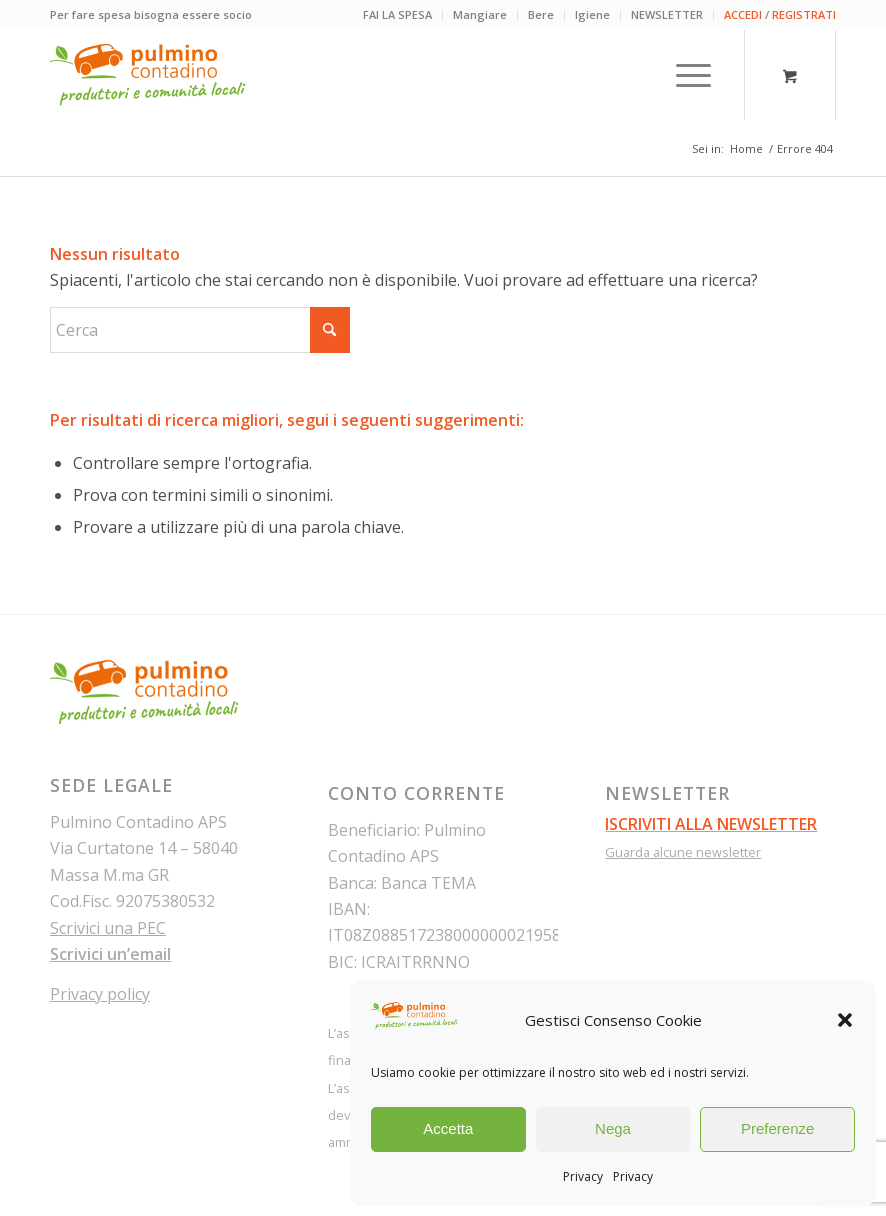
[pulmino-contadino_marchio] (148, 75)
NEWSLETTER (667, 14)
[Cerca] (200, 330)
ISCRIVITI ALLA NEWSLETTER (711, 824)
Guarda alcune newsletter (683, 852)
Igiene (592, 14)
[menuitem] (398, 15)
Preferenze (777, 1128)
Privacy (583, 1176)
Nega (613, 1128)
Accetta (448, 1128)
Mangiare (480, 14)
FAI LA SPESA (397, 14)
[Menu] (683, 75)
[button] (845, 1020)
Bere (541, 14)
